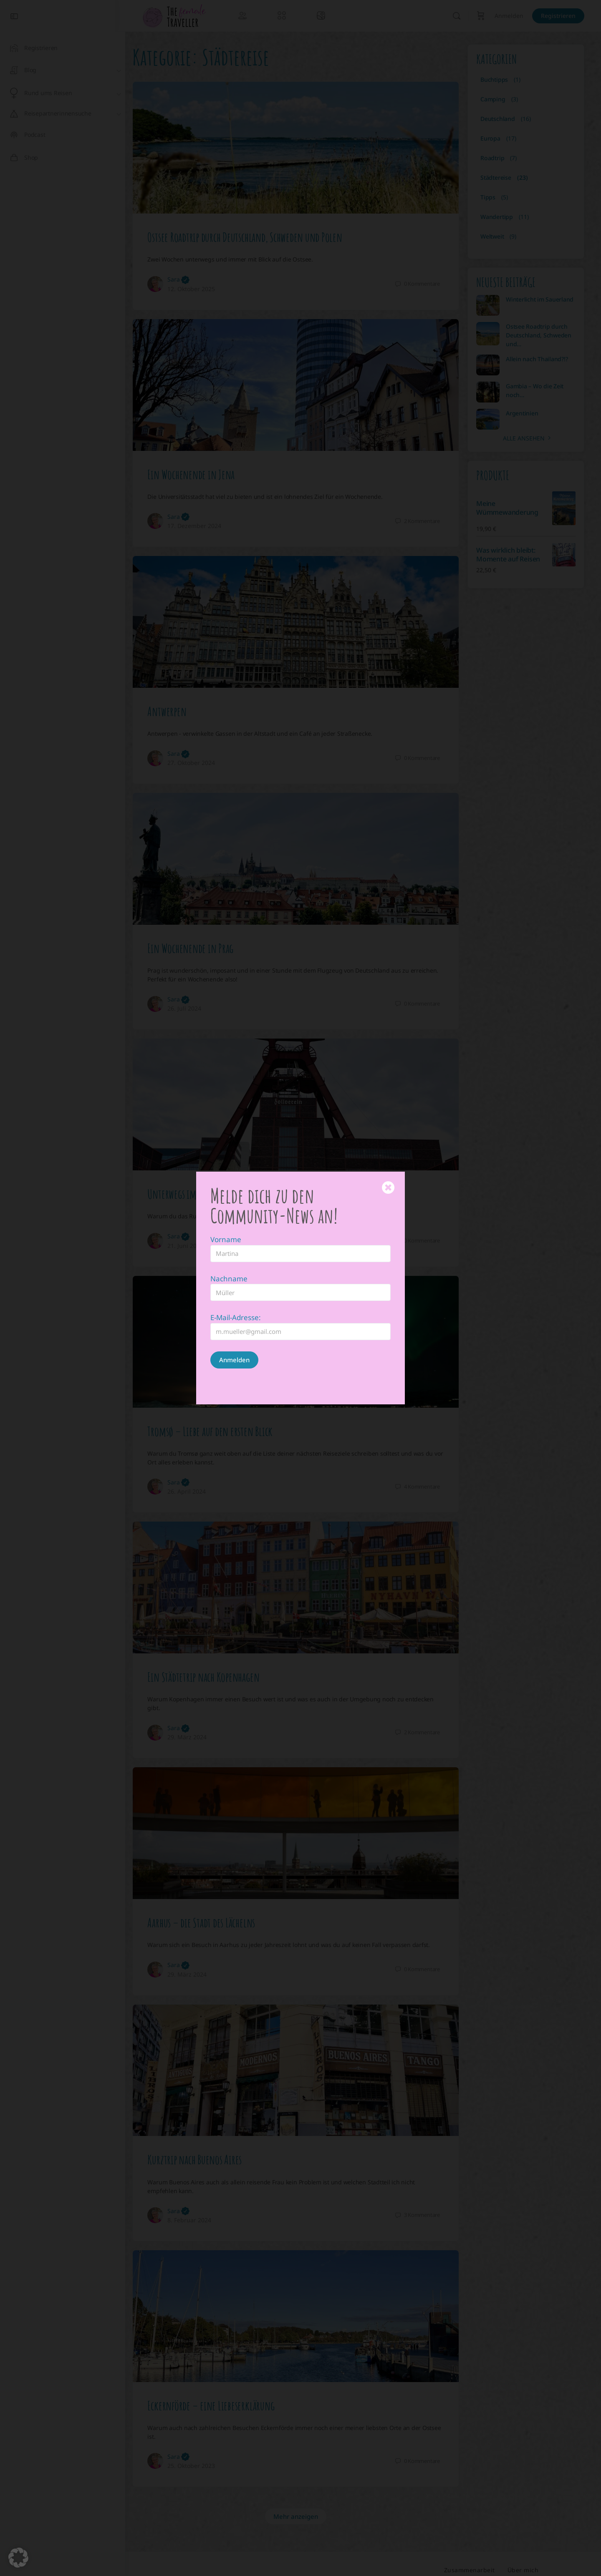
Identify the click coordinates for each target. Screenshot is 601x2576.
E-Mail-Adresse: (235, 1317)
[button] (18, 2557)
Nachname (228, 1278)
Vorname (225, 1239)
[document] (300, 1288)
